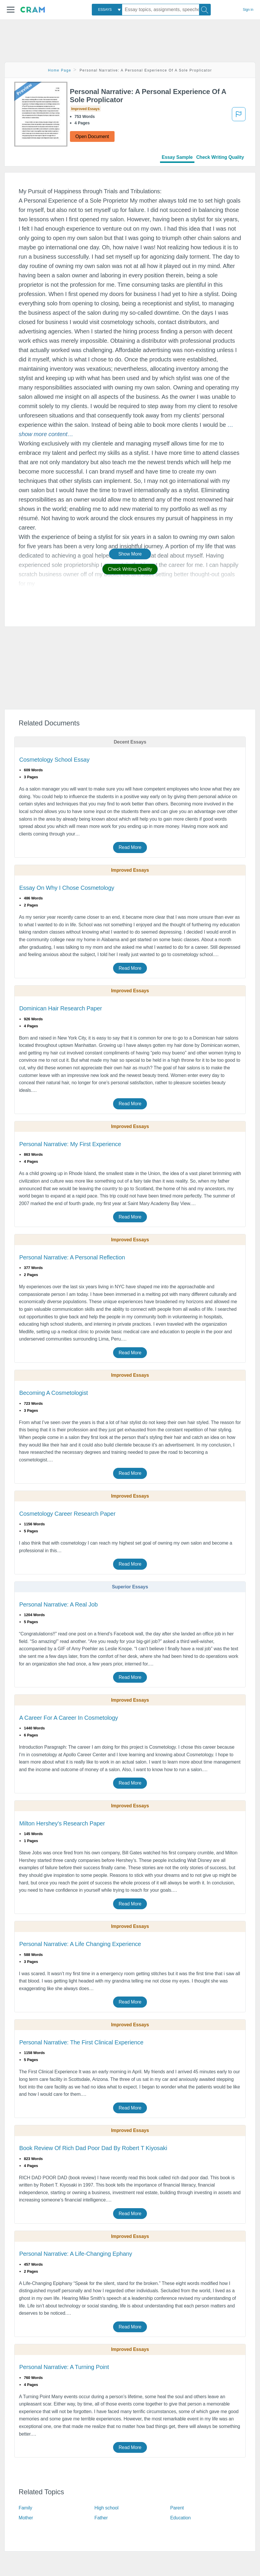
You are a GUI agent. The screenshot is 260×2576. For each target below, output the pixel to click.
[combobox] (107, 9)
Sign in (248, 10)
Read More (130, 847)
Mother (26, 2517)
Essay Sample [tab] (177, 157)
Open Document (92, 136)
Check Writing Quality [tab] (220, 157)
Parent (177, 2507)
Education (180, 2517)
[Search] (205, 9)
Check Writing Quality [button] (130, 569)
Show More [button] (130, 553)
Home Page (59, 70)
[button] (11, 9)
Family (25, 2507)
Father (101, 2517)
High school (106, 2507)
